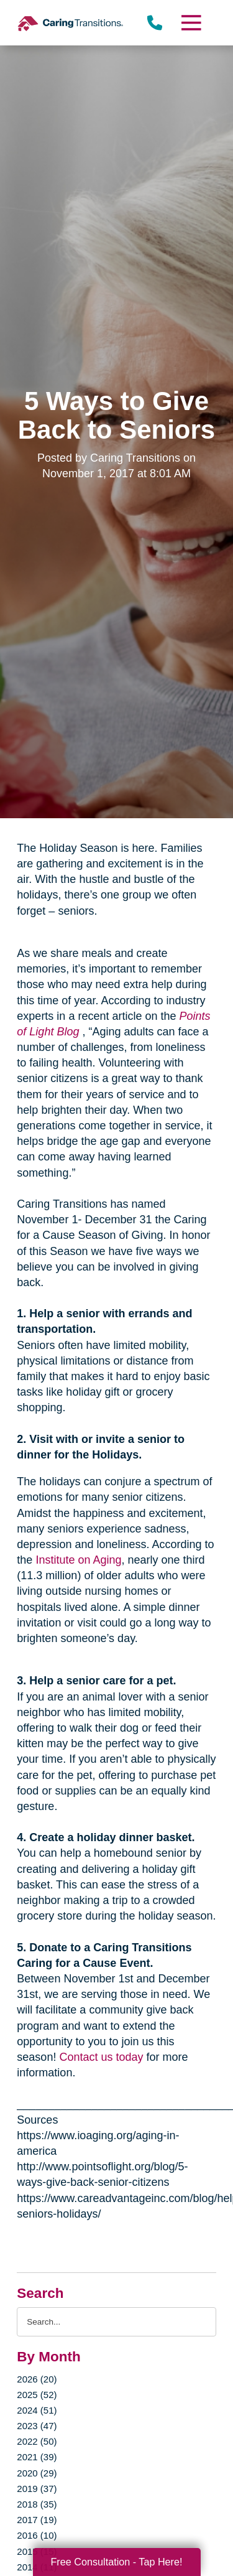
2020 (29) (37, 2473)
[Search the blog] (116, 2321)
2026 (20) (37, 2379)
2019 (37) (37, 2488)
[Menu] (190, 23)
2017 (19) (37, 2519)
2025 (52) (37, 2394)
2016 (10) (37, 2535)
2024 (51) (37, 2410)
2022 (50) (37, 2441)
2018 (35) (37, 2504)
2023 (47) (37, 2425)
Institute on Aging (78, 1560)
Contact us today (101, 2057)
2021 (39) (37, 2457)
